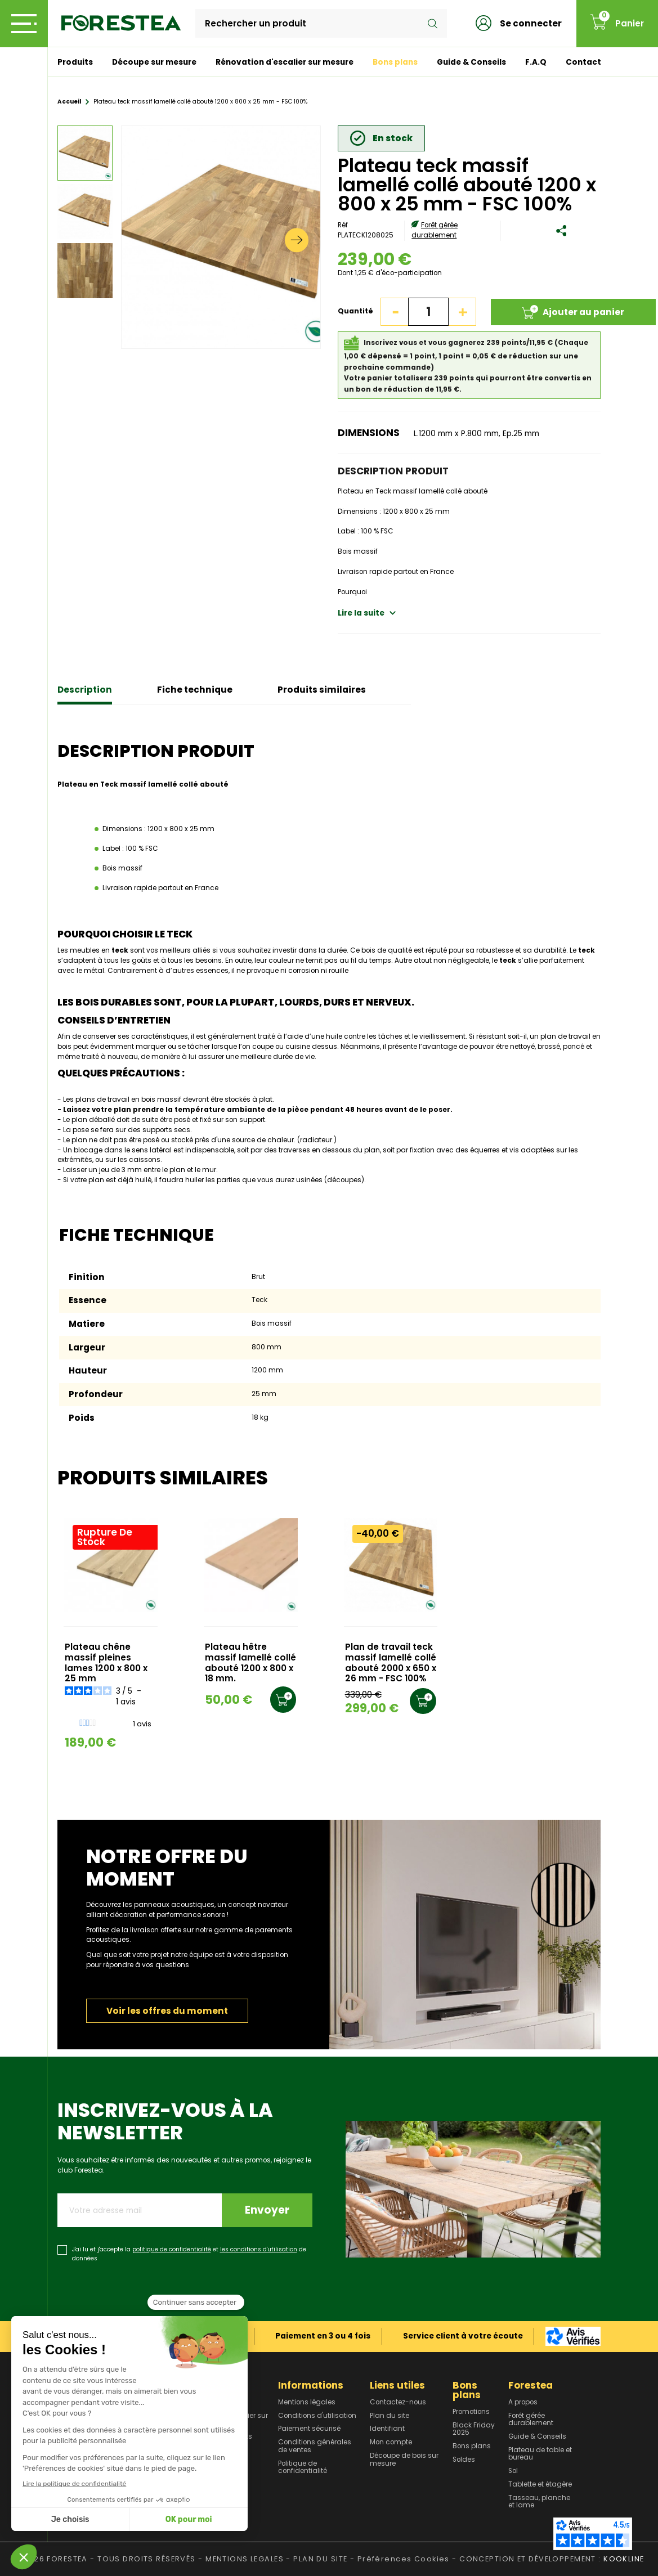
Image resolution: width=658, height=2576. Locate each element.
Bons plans (395, 62)
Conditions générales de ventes (314, 2446)
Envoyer (267, 2210)
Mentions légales (306, 2403)
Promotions (471, 2412)
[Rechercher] (321, 24)
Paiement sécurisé (309, 2429)
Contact (583, 62)
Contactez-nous (398, 2403)
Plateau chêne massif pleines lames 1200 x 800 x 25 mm (106, 1663)
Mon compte (391, 2443)
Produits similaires (321, 690)
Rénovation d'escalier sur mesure (284, 62)
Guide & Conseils (471, 62)
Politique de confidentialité (302, 2467)
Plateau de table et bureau (540, 2454)
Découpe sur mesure (154, 62)
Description (84, 690)
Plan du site (389, 2416)
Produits (75, 62)
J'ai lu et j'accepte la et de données (189, 2253)
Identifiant (387, 2429)
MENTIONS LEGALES (244, 2559)
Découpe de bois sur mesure (404, 2459)
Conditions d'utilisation (317, 2416)
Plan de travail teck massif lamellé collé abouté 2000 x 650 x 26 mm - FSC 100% (390, 1663)
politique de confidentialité (171, 2249)
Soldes (464, 2460)
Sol (513, 2471)
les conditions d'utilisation (258, 2249)
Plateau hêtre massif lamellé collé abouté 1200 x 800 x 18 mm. (250, 1663)
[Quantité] (428, 312)
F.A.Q (536, 62)
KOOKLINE (623, 2559)
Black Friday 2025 (474, 2429)
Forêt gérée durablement (434, 230)
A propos (523, 2403)
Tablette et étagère (540, 2485)
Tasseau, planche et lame (539, 2502)
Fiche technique (194, 690)
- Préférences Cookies (400, 2559)
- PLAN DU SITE (316, 2559)
